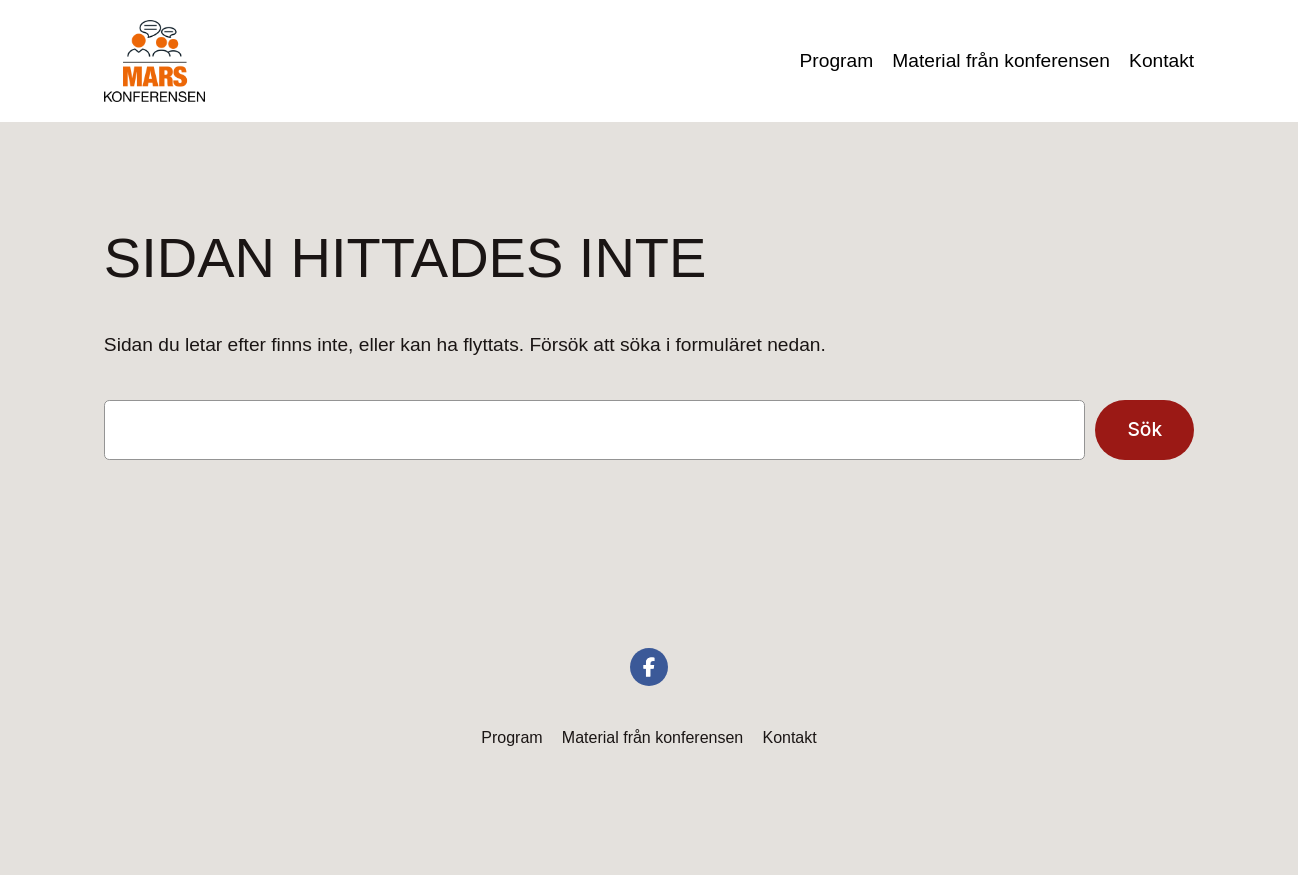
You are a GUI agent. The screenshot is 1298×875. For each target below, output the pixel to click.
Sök (1144, 429)
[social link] (649, 667)
